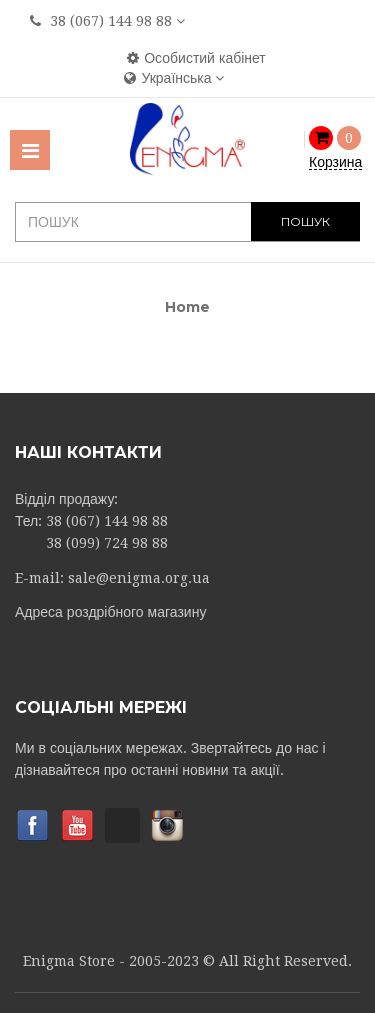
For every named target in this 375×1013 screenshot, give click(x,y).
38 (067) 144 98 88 (111, 21)
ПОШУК (305, 221)
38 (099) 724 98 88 (107, 543)
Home (187, 307)
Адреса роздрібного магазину (110, 612)
